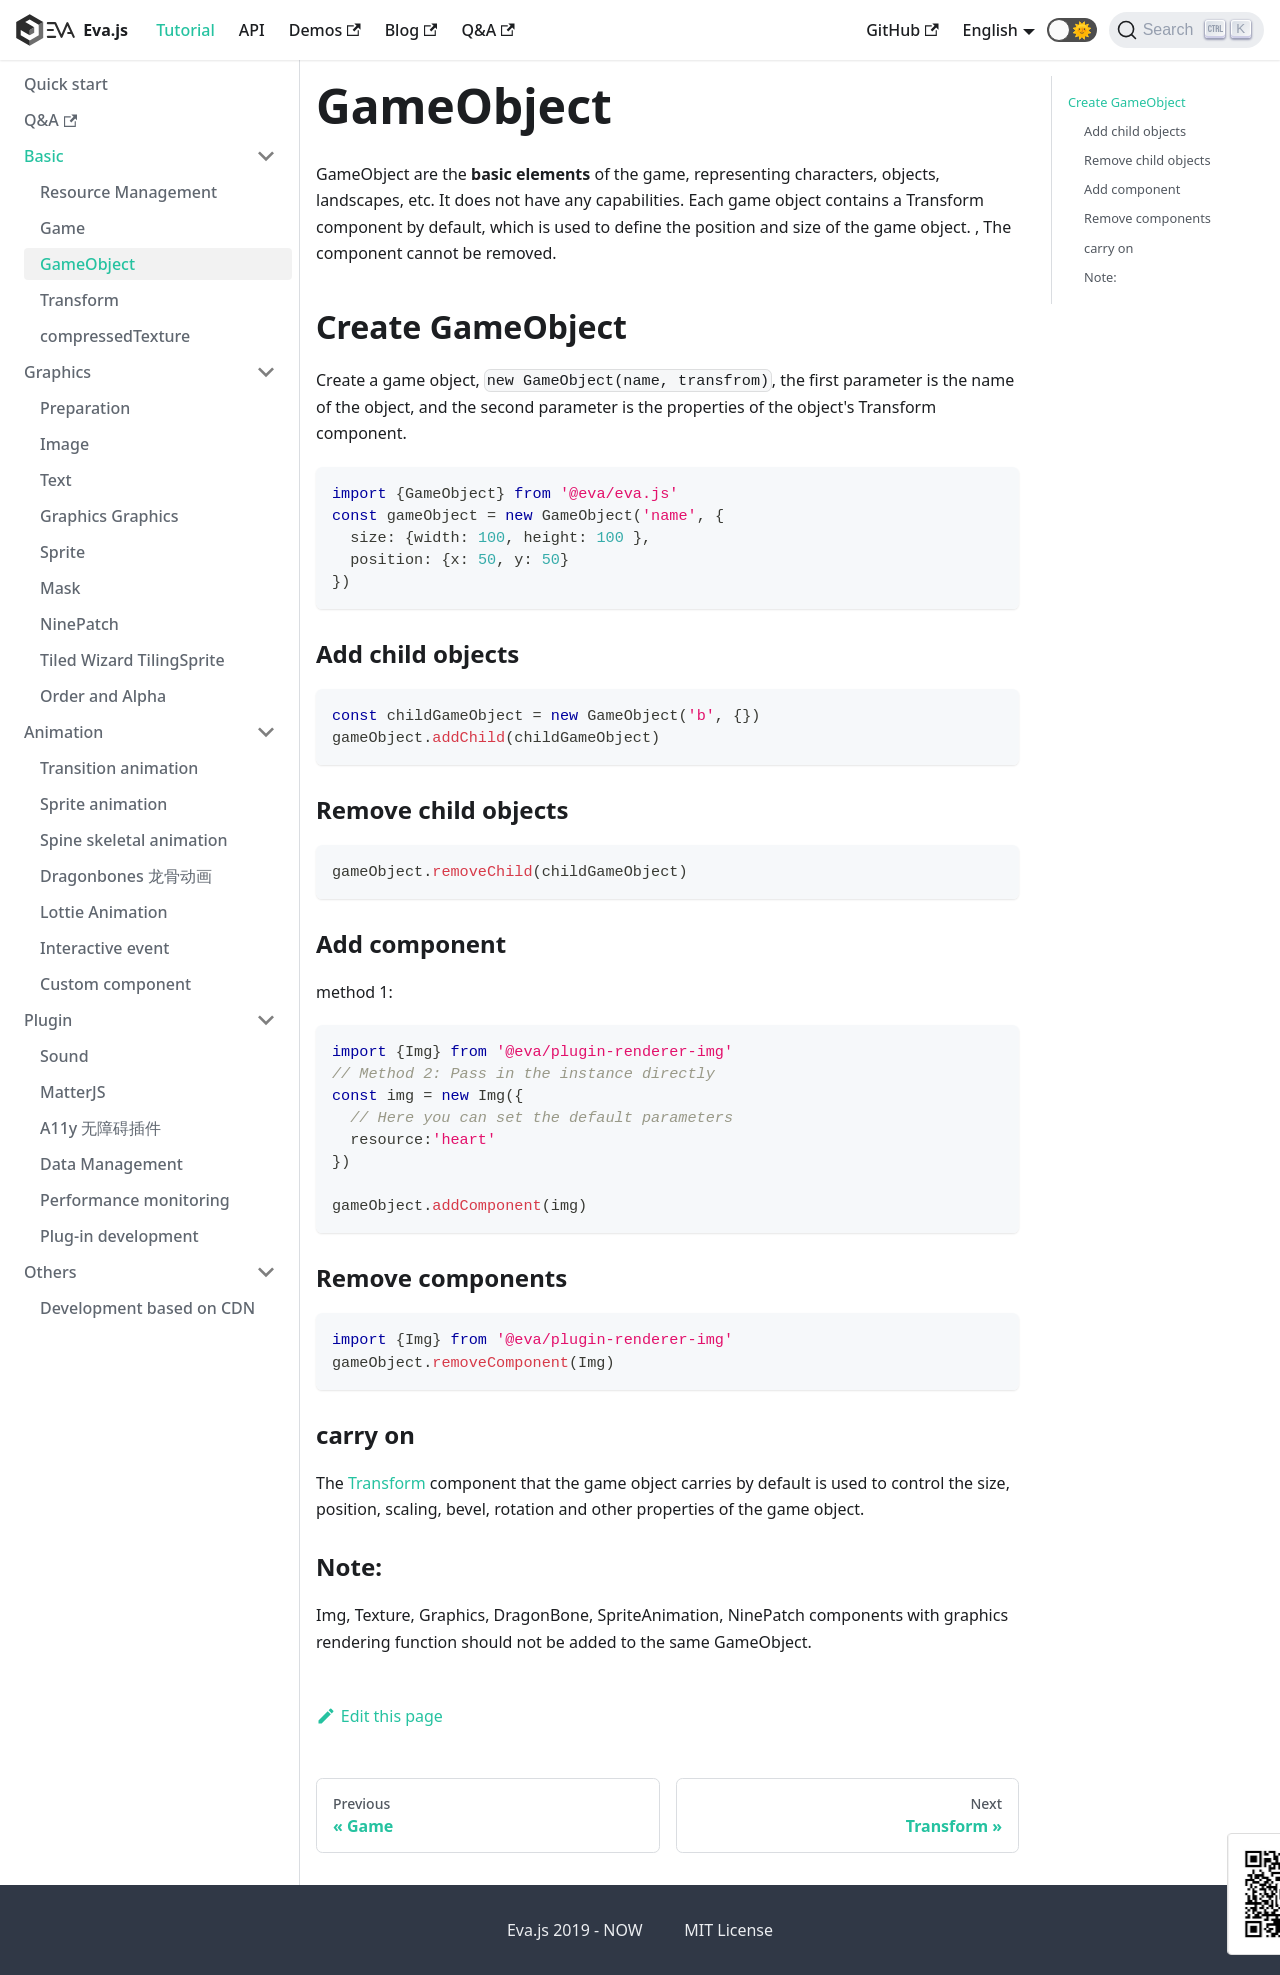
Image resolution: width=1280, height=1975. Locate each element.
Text (56, 480)
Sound (64, 1056)
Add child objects (1135, 131)
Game (62, 228)
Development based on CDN (147, 1308)
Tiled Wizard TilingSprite (132, 660)
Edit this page (379, 1716)
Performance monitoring (135, 1200)
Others (50, 1272)
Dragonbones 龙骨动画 (126, 876)
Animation (63, 732)
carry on (1108, 248)
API (252, 30)
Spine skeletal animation (134, 840)
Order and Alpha (103, 696)
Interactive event (104, 948)
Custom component (115, 984)
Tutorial (185, 30)
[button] (1072, 30)
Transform (79, 300)
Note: (1100, 277)
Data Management (111, 1164)
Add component (1132, 189)
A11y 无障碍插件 (100, 1128)
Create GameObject (1127, 102)
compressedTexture (115, 336)
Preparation (85, 408)
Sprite (62, 552)
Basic (44, 156)
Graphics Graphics (109, 516)
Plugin (48, 1020)
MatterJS (73, 1092)
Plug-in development (119, 1236)
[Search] (1186, 30)
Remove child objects (1147, 160)
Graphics (57, 372)
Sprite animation (103, 804)
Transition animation (119, 768)
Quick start (66, 84)
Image (64, 444)
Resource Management (128, 192)
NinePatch (79, 624)
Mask (60, 588)
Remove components (1147, 218)
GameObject (87, 264)
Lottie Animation (104, 912)
